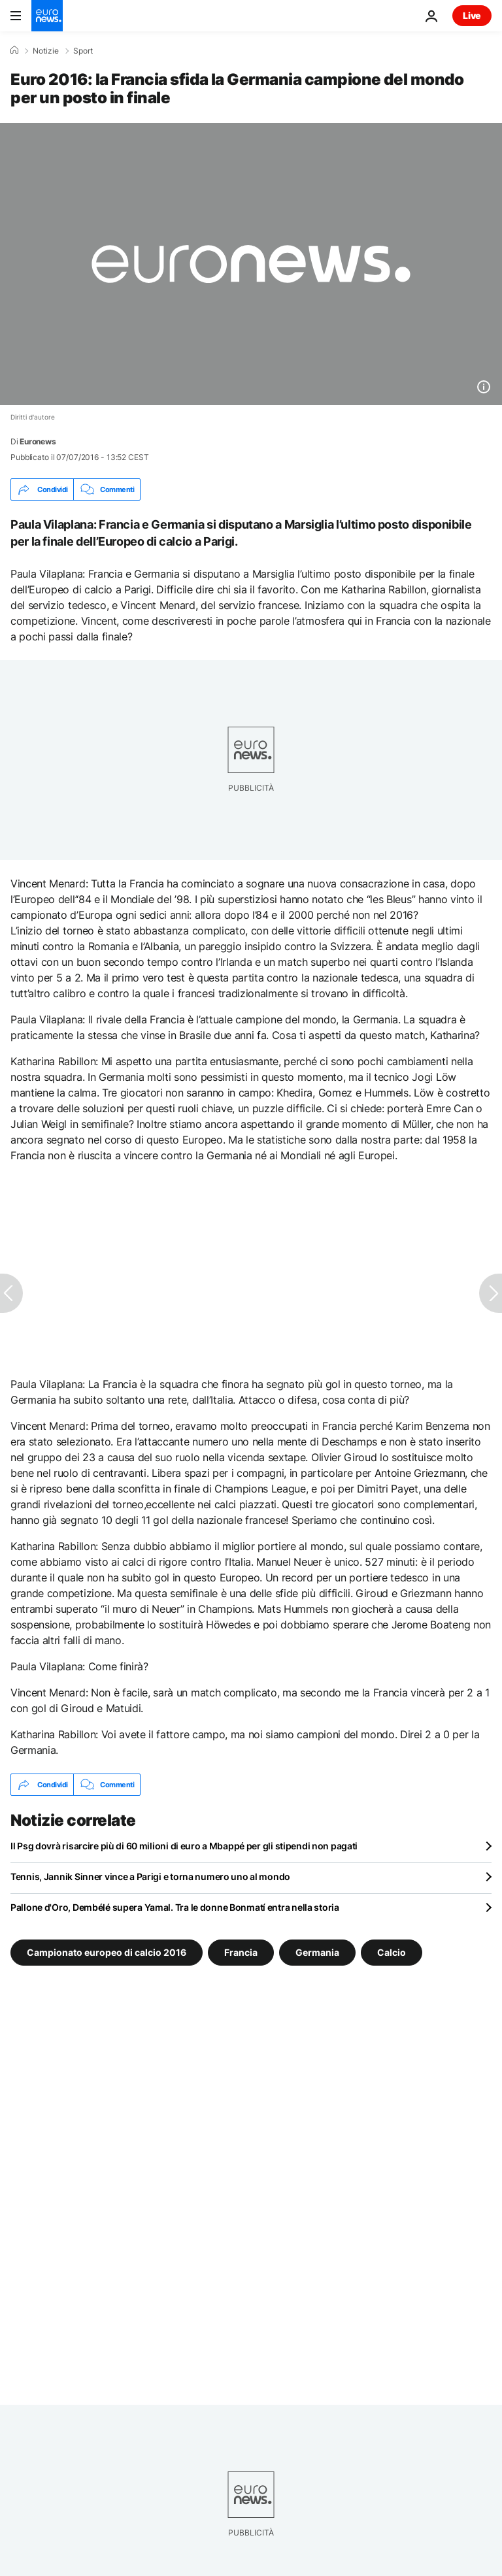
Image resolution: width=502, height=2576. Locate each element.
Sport (83, 51)
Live (472, 15)
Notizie (46, 51)
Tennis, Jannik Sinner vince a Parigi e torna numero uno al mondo (150, 1876)
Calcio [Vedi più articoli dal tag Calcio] (391, 1952)
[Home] (14, 50)
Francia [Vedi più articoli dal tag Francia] (241, 1952)
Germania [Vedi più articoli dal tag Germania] (317, 1952)
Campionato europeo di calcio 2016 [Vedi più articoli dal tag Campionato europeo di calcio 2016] (106, 1952)
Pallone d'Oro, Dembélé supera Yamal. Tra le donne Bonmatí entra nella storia (174, 1907)
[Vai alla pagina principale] (47, 15)
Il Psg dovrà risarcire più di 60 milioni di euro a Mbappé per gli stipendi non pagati (184, 1845)
